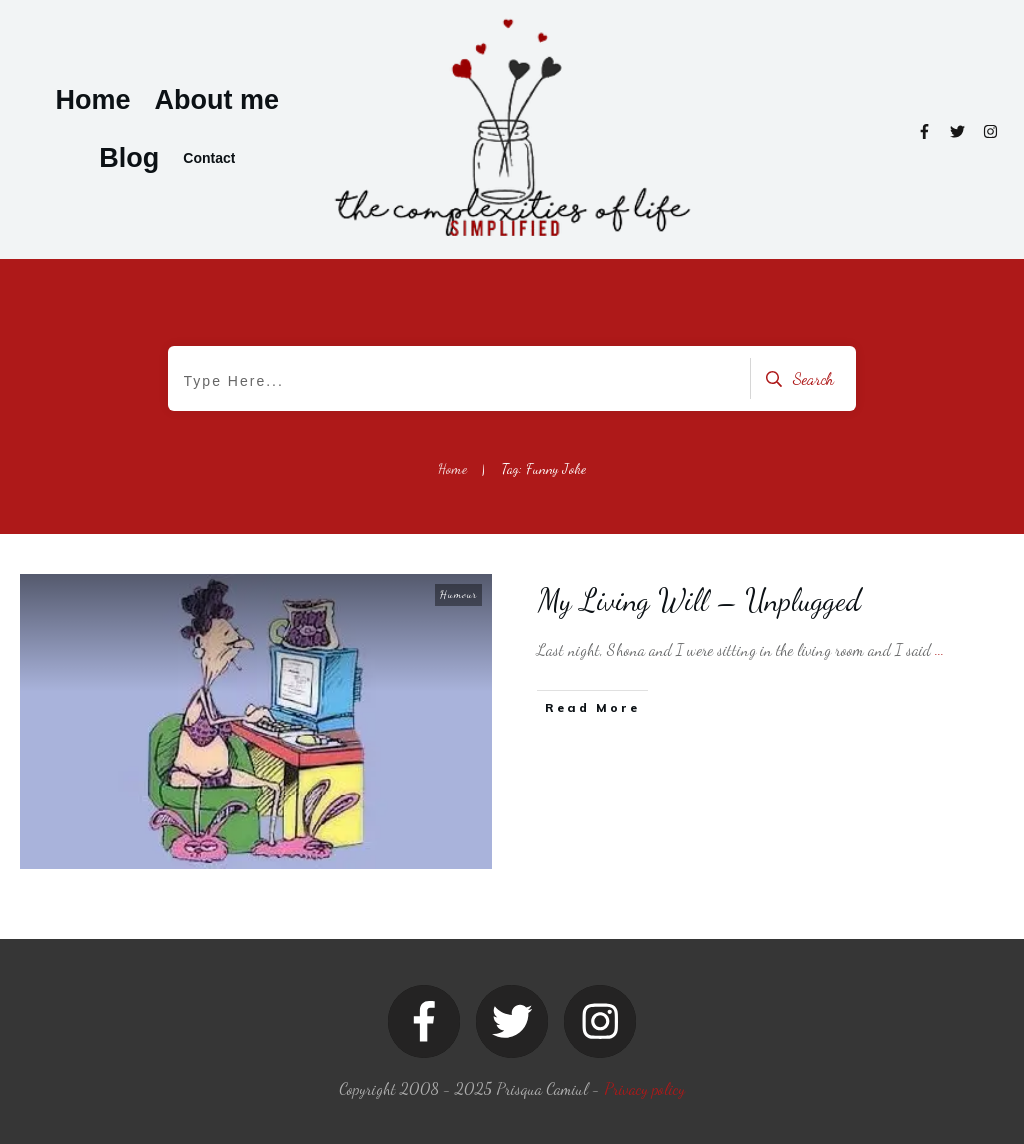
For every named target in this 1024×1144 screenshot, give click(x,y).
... (939, 649)
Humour (458, 594)
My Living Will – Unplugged (699, 600)
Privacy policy (644, 1088)
